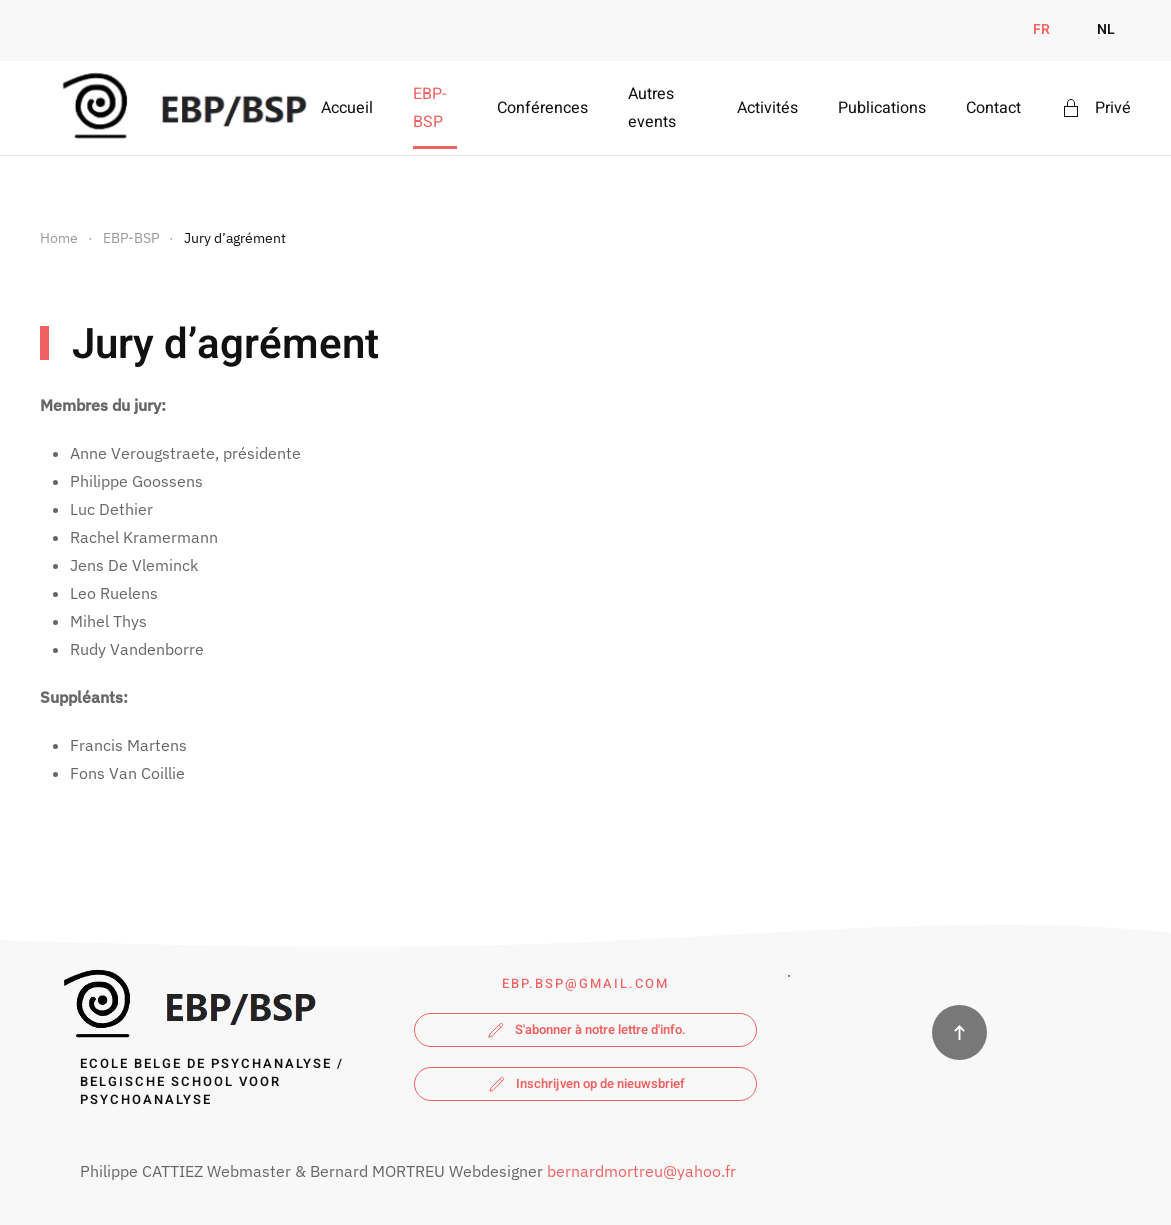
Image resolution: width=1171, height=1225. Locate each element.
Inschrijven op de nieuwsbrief (585, 1084)
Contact (993, 108)
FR (1041, 29)
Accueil (347, 108)
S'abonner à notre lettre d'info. (585, 1030)
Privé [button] (1096, 108)
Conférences (542, 108)
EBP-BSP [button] (429, 108)
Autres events (652, 108)
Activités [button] (767, 108)
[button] (959, 1033)
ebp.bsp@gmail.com (585, 983)
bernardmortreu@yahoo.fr (640, 1171)
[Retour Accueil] (180, 108)
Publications (882, 108)
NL (1106, 29)
